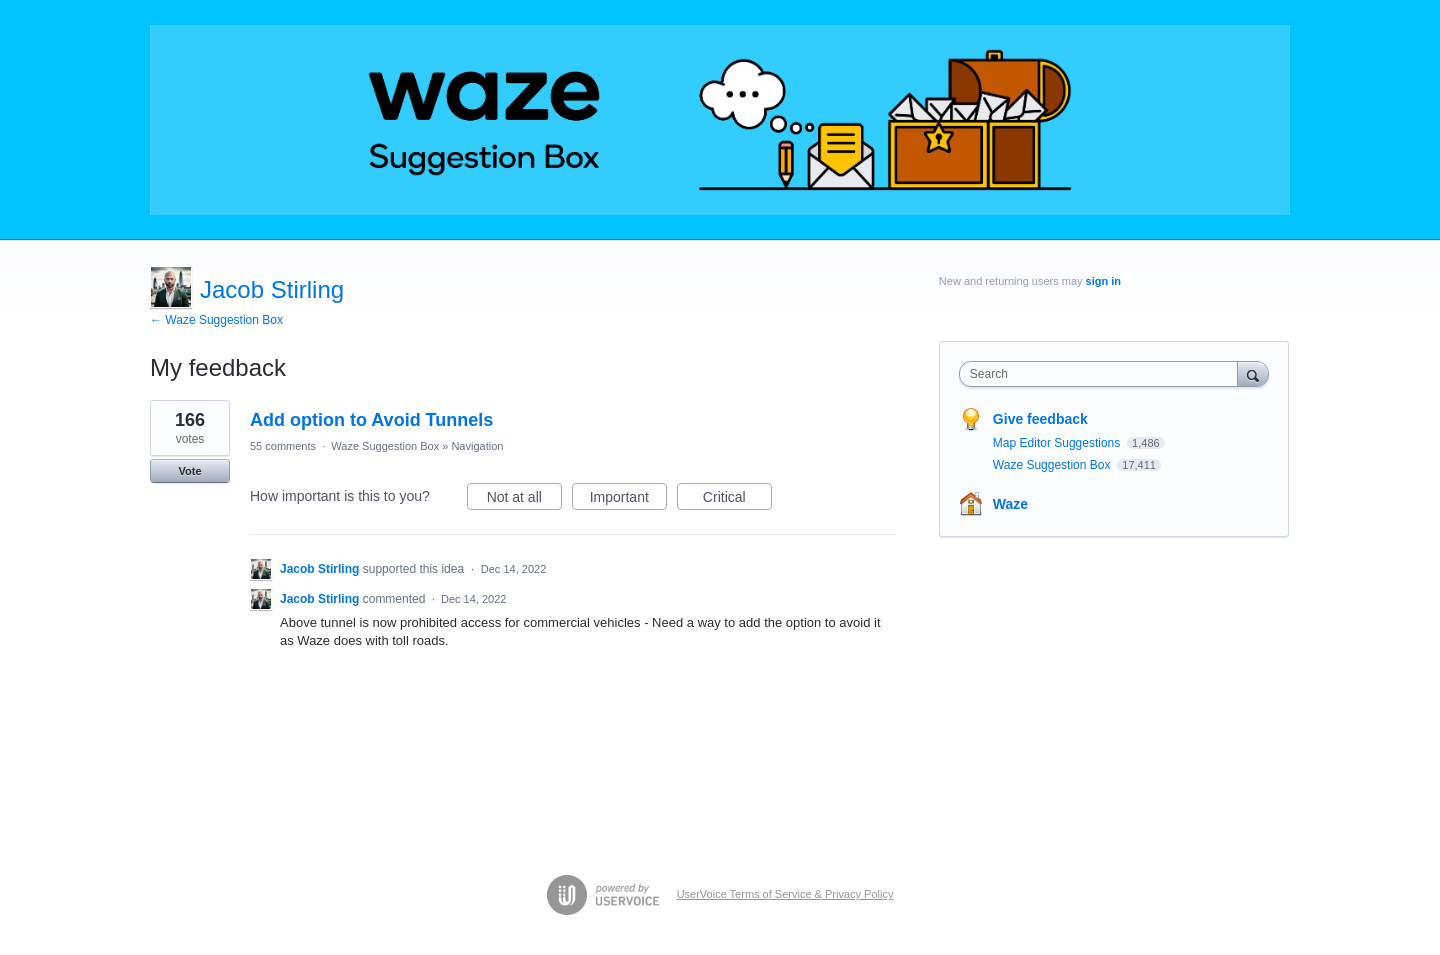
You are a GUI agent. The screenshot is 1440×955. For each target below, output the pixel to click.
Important (628, 500)
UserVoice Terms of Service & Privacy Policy (785, 894)
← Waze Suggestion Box (216, 320)
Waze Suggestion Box (385, 446)
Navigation (477, 446)
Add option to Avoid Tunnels (371, 420)
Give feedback (1040, 419)
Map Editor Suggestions (1058, 443)
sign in (1103, 281)
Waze (1010, 504)
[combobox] (1103, 374)
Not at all (524, 500)
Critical (737, 500)
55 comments (283, 446)
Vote (189, 471)
